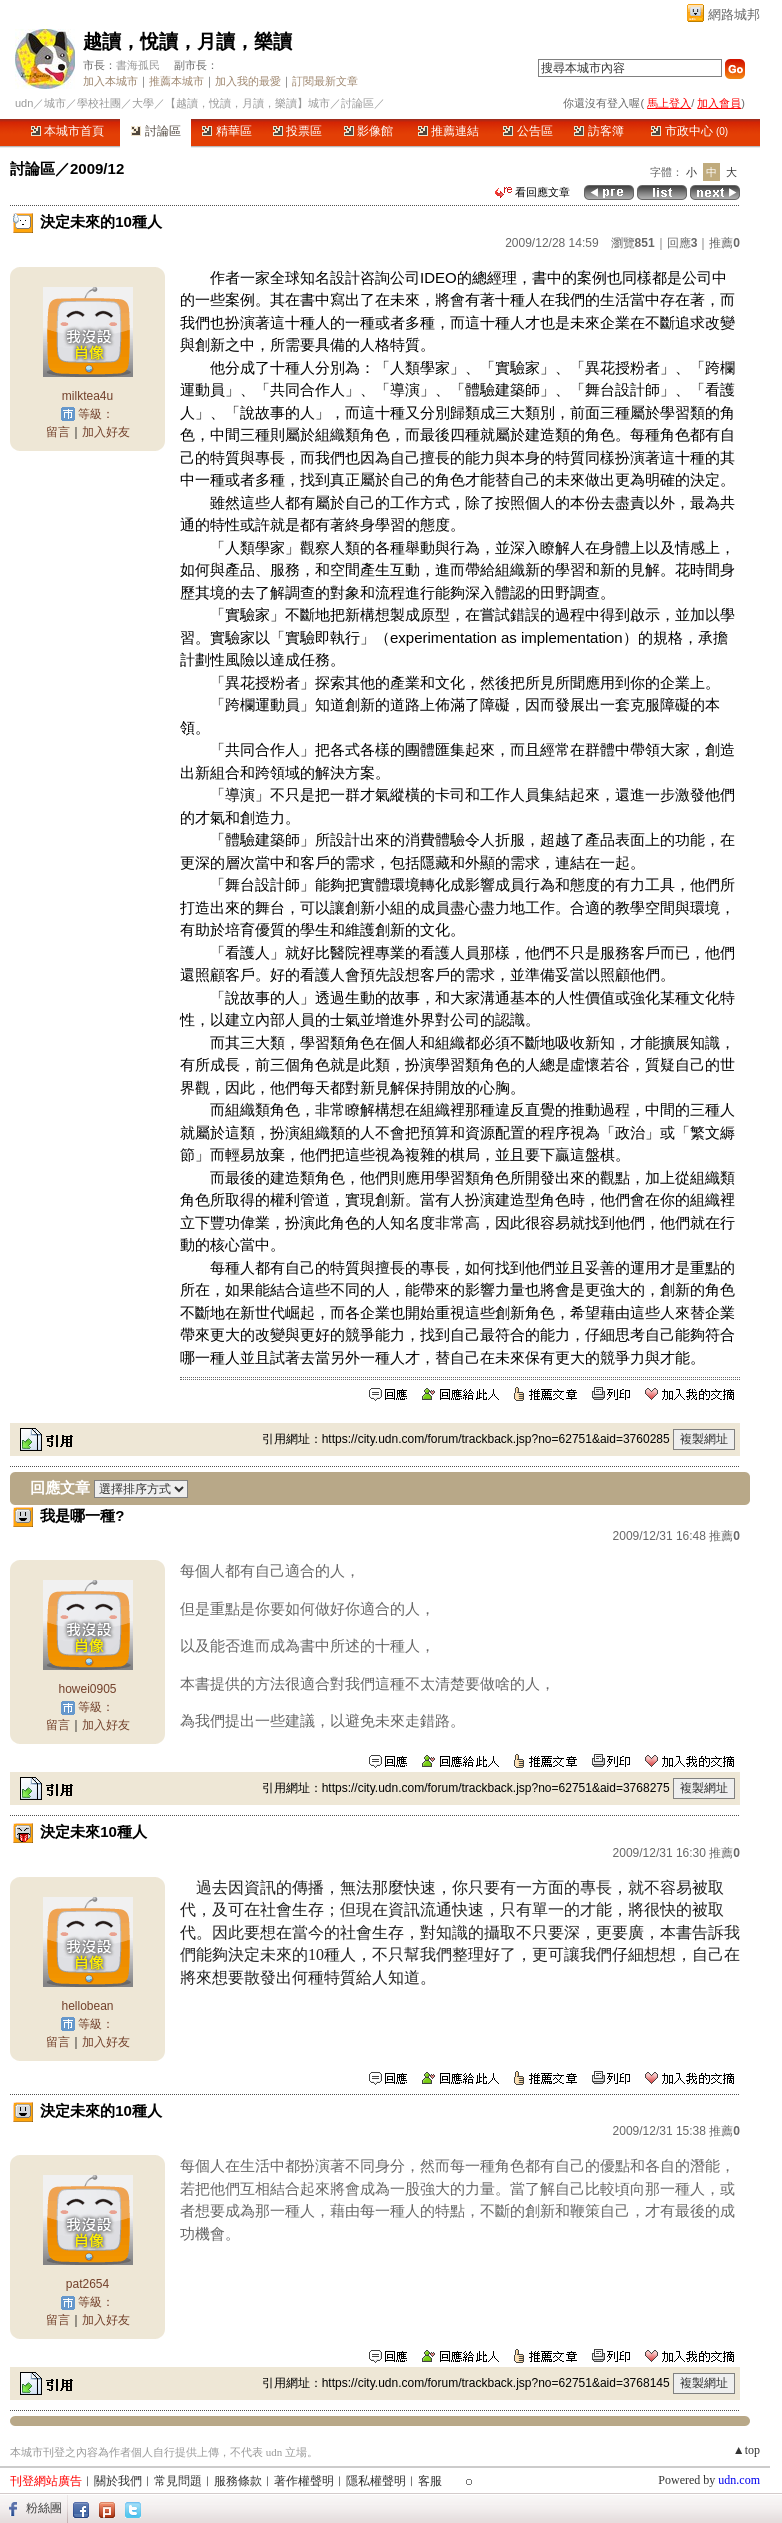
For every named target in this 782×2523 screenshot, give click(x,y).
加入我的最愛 (248, 81)
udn (24, 103)
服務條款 (238, 2481)
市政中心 (689, 131)
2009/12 (97, 168)
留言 (58, 432)
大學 (143, 103)
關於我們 (118, 2481)
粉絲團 (44, 2508)
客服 (430, 2481)
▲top (746, 2450)
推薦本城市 (176, 81)
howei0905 (87, 1689)
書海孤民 (138, 65)
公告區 (527, 131)
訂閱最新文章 (325, 81)
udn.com (739, 2480)
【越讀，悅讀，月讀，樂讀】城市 (247, 103)
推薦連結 (448, 131)
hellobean (87, 2006)
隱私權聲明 (376, 2481)
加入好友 (106, 432)
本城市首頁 (67, 131)
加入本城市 (110, 81)
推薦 (724, 243)
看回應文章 (532, 192)
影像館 (368, 131)
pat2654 (87, 2284)
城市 (55, 103)
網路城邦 (734, 14)
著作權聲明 (304, 2481)
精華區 (226, 131)
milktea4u (87, 396)
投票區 (297, 131)
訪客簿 (598, 131)
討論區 (155, 131)
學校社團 (99, 103)
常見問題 (178, 2481)
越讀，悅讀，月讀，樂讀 (187, 41)
